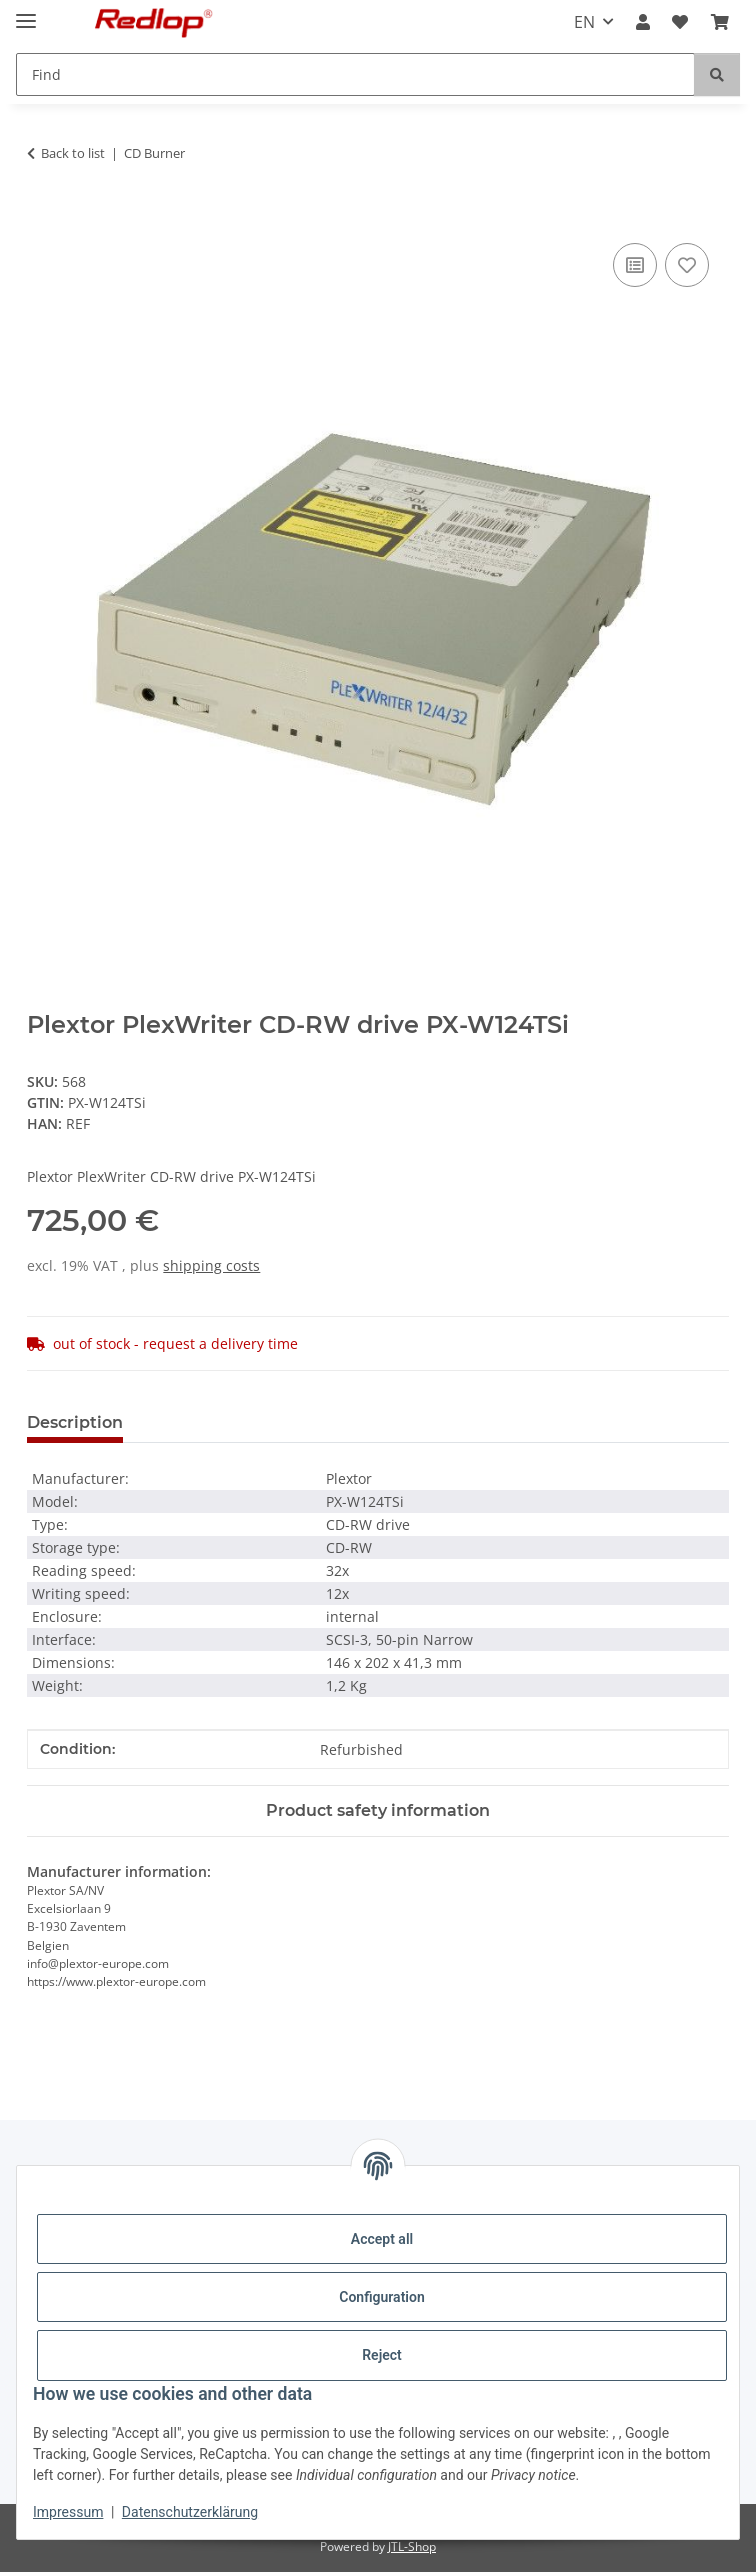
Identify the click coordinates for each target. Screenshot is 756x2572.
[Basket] (720, 22)
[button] (643, 22)
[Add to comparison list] (635, 265)
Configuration (381, 2297)
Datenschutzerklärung (190, 2512)
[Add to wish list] (687, 265)
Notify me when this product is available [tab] (524, 1422)
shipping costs (211, 1265)
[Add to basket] (43, 216)
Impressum (68, 2512)
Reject (382, 2355)
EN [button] (584, 22)
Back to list (73, 153)
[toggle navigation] (26, 12)
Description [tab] (75, 1422)
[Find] (355, 74)
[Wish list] (680, 22)
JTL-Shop (412, 2546)
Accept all (382, 2239)
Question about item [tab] (240, 1422)
